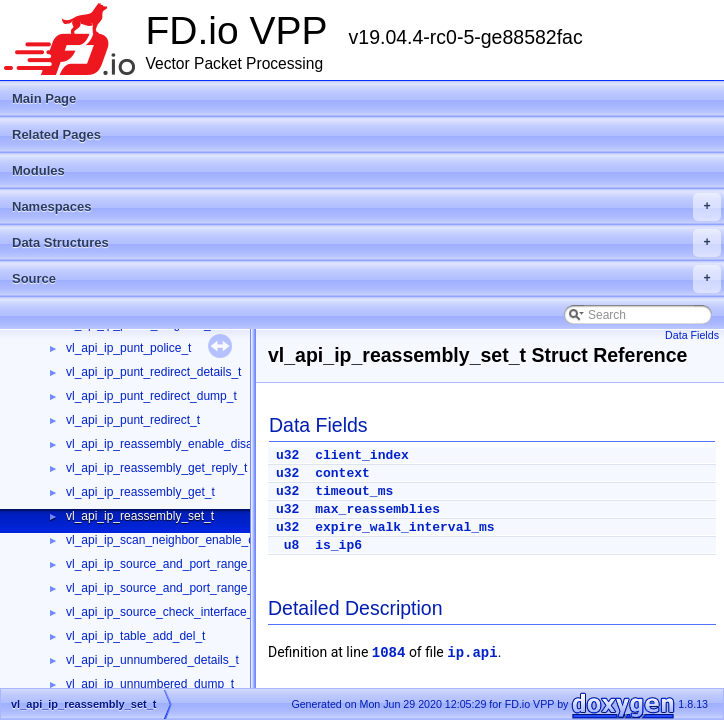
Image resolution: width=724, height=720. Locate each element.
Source (366, 279)
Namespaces (366, 207)
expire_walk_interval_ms (404, 527)
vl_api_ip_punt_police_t (128, 348)
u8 (292, 545)
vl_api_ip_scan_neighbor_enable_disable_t (181, 540)
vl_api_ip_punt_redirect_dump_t (151, 396)
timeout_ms (354, 491)
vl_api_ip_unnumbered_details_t (152, 660)
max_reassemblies (377, 509)
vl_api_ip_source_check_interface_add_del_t (186, 612)
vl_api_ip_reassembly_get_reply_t (156, 468)
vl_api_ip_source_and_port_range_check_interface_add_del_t (232, 588)
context (342, 473)
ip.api (472, 653)
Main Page (44, 98)
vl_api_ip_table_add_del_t (135, 636)
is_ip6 (338, 545)
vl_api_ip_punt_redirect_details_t (153, 372)
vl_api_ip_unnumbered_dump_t (150, 684)
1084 (389, 653)
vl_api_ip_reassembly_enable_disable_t (172, 444)
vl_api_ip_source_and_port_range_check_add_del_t (205, 564)
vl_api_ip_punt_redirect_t (133, 420)
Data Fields (692, 335)
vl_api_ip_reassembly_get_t (140, 492)
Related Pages (56, 134)
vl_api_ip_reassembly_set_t (140, 516)
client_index (362, 455)
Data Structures (366, 243)
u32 (287, 455)
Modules (38, 170)
